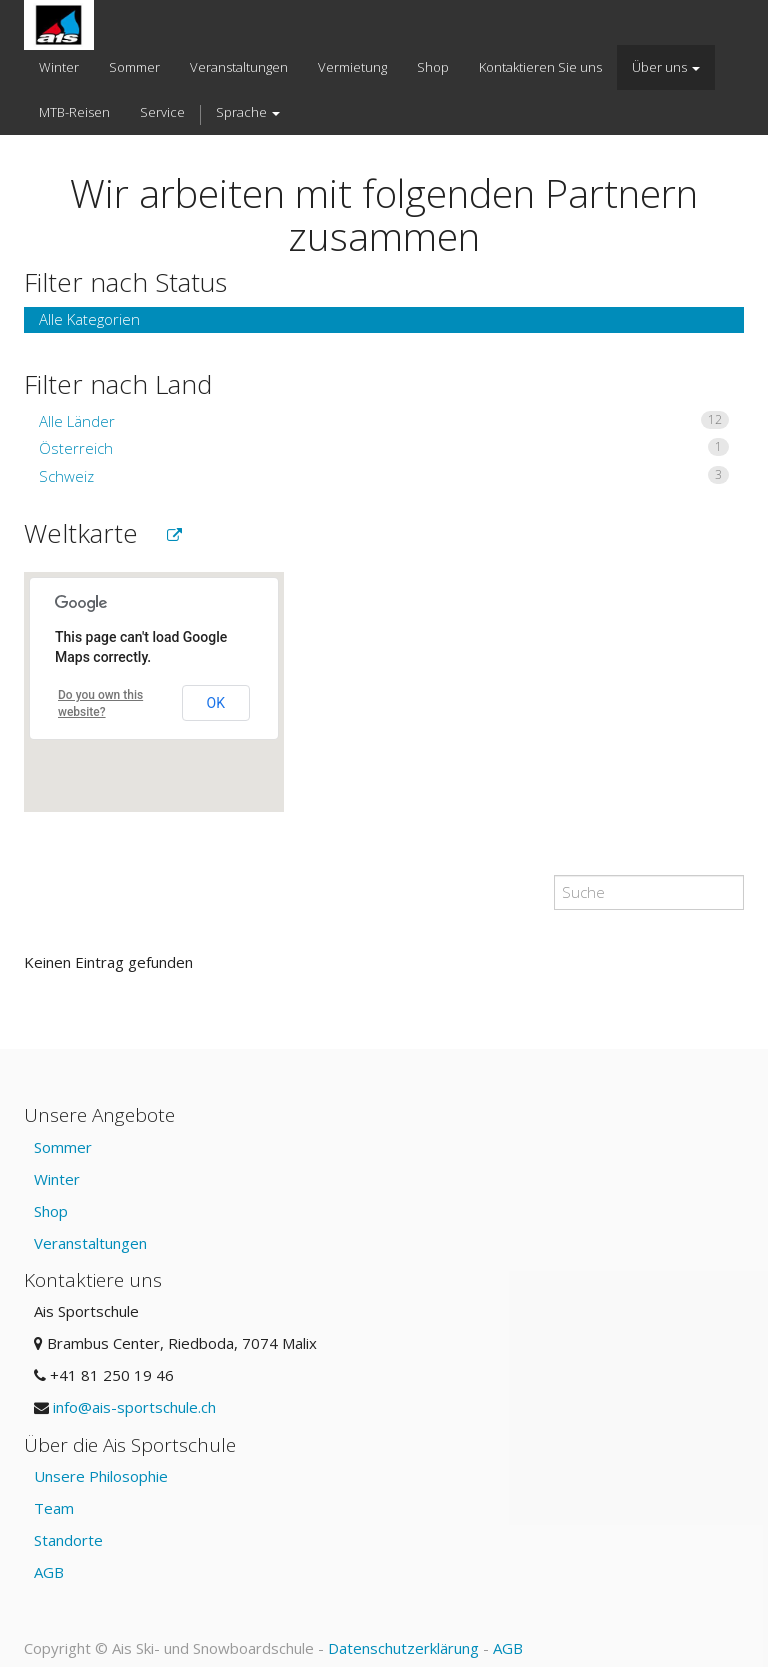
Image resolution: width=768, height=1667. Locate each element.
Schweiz (384, 476)
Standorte (68, 1540)
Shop (51, 1211)
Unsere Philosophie (101, 1476)
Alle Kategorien (89, 319)
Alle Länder (384, 421)
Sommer (63, 1147)
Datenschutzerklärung (403, 1648)
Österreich (384, 448)
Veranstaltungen (90, 1243)
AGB (49, 1572)
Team (54, 1508)
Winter (57, 1179)
